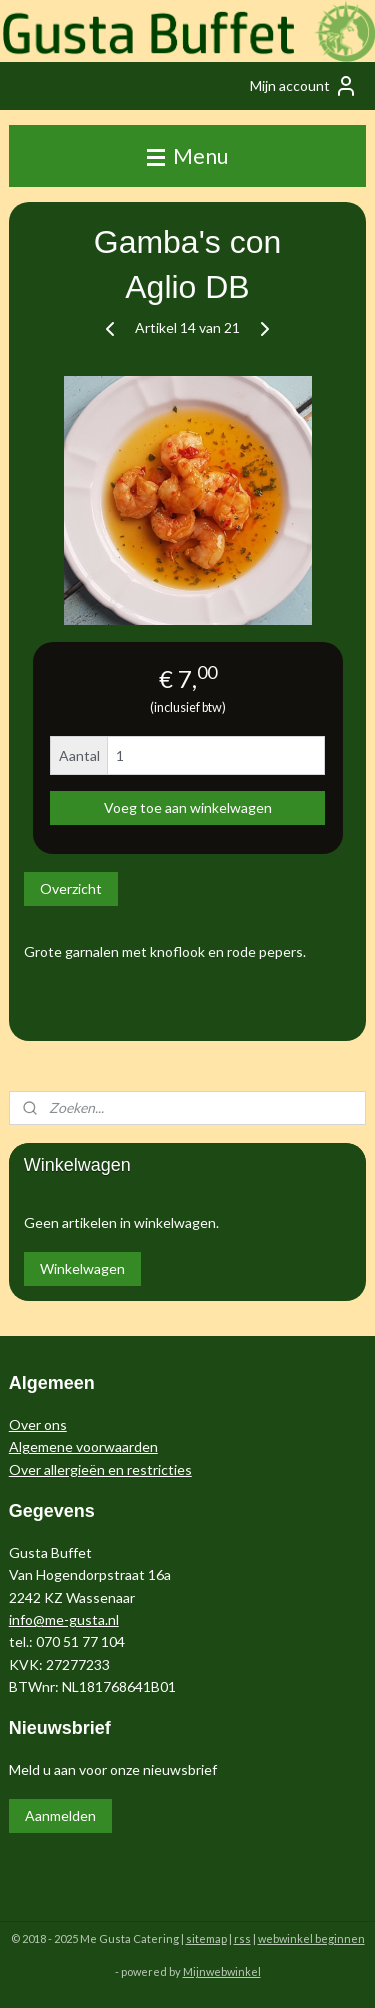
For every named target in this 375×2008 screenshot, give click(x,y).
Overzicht (71, 888)
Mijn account (304, 86)
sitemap (206, 1938)
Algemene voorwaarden (83, 1446)
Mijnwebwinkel (222, 1971)
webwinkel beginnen (311, 1938)
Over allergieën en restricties (100, 1469)
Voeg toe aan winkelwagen (188, 807)
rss (242, 1938)
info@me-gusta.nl (64, 1619)
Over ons (38, 1424)
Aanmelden (60, 1815)
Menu (187, 155)
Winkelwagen (82, 1268)
